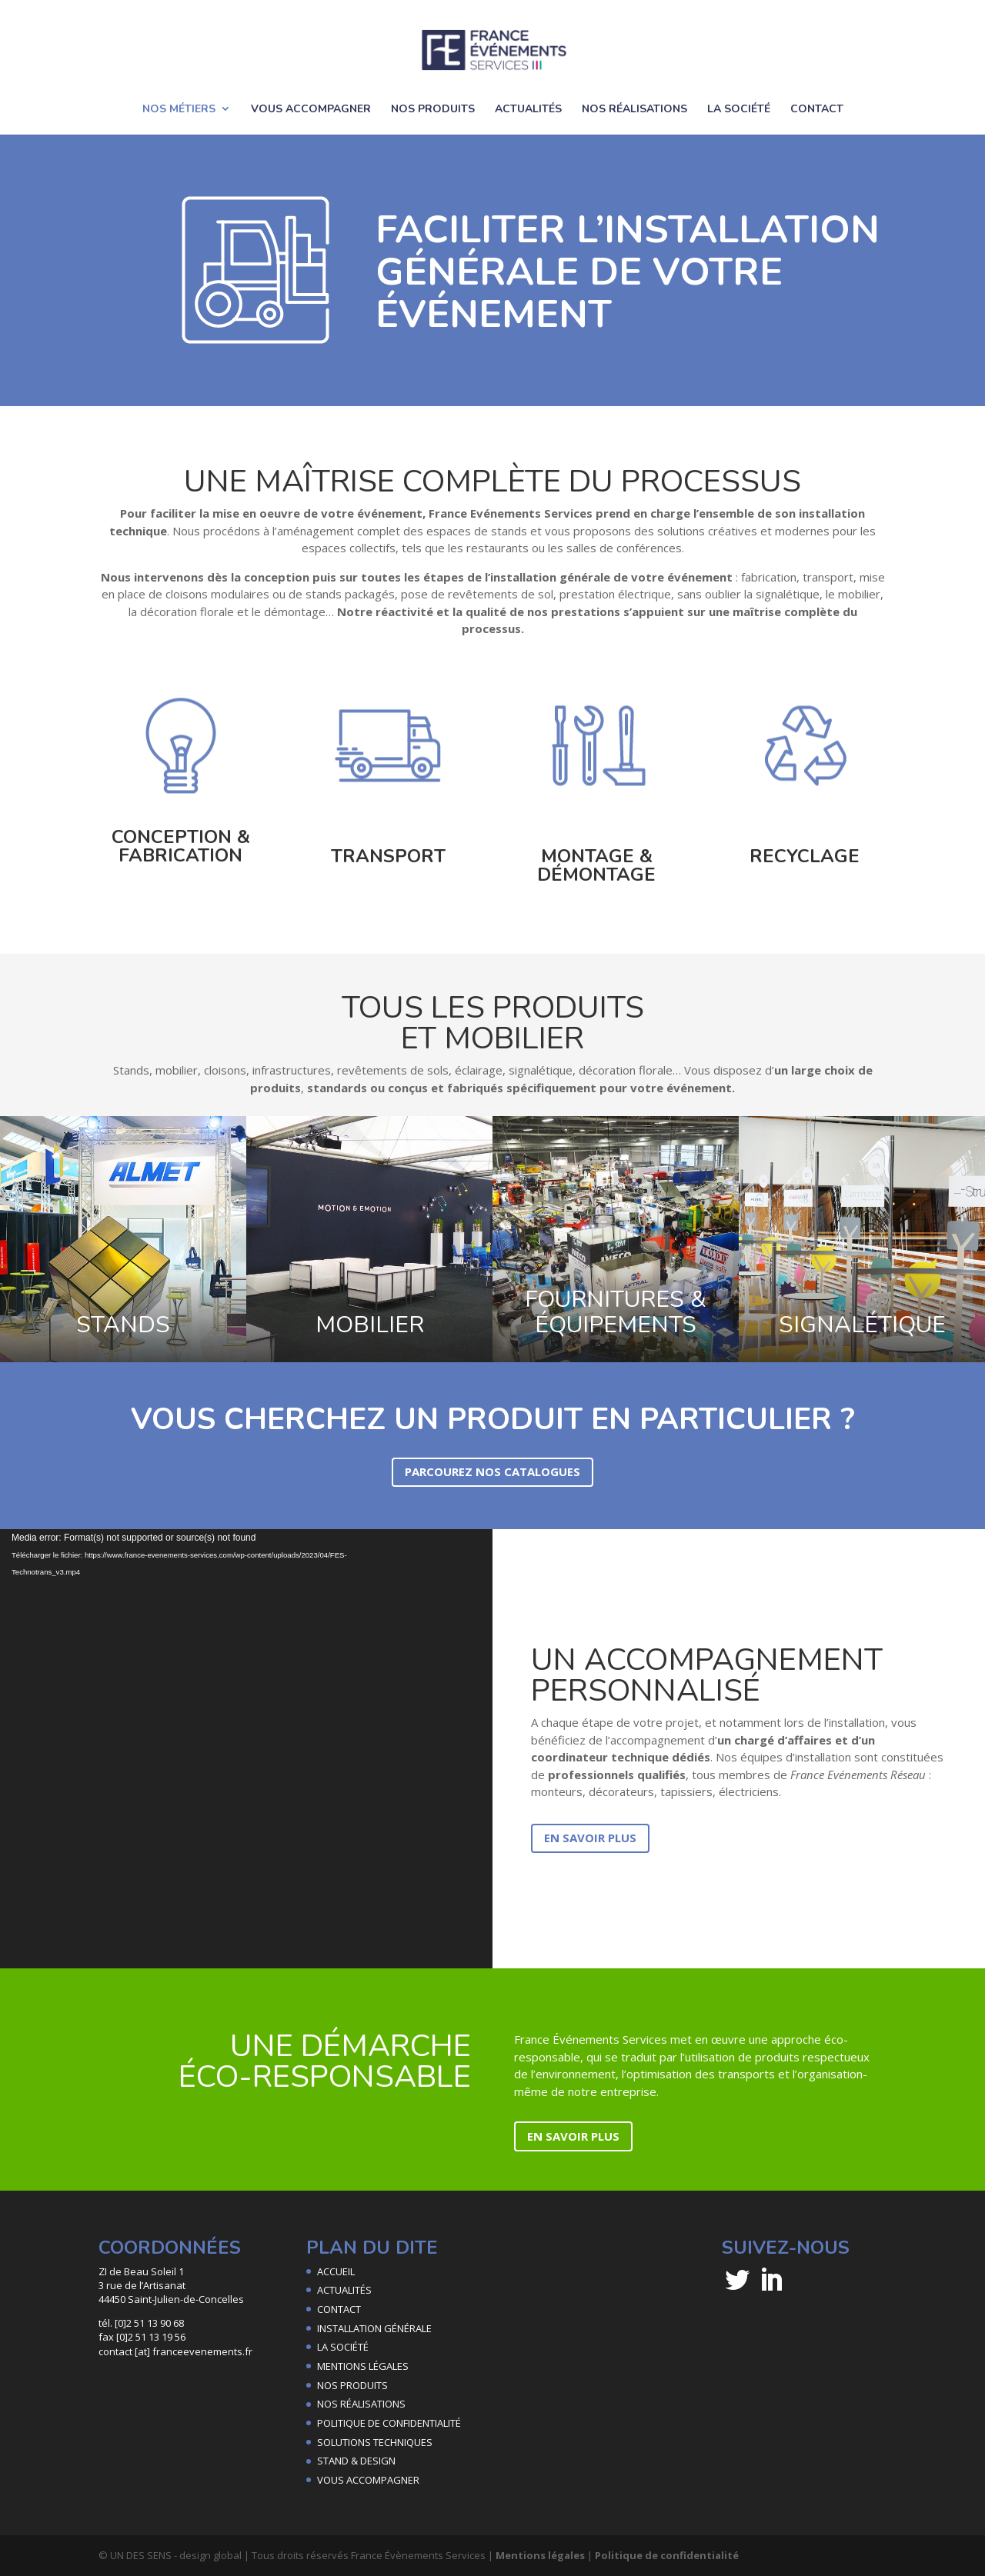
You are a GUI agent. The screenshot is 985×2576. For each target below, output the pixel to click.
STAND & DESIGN (356, 2461)
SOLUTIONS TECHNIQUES (374, 2442)
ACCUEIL (336, 2271)
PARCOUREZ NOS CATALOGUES (492, 1471)
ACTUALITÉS (528, 109)
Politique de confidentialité (667, 2555)
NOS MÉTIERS (178, 109)
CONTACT (816, 109)
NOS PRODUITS (433, 109)
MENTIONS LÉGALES (363, 2366)
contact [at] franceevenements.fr (175, 2351)
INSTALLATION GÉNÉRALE (374, 2328)
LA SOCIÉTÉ (738, 109)
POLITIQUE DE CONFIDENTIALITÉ (389, 2423)
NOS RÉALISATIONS (634, 109)
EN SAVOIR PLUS (590, 1837)
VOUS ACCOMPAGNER (311, 109)
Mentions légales (540, 2555)
